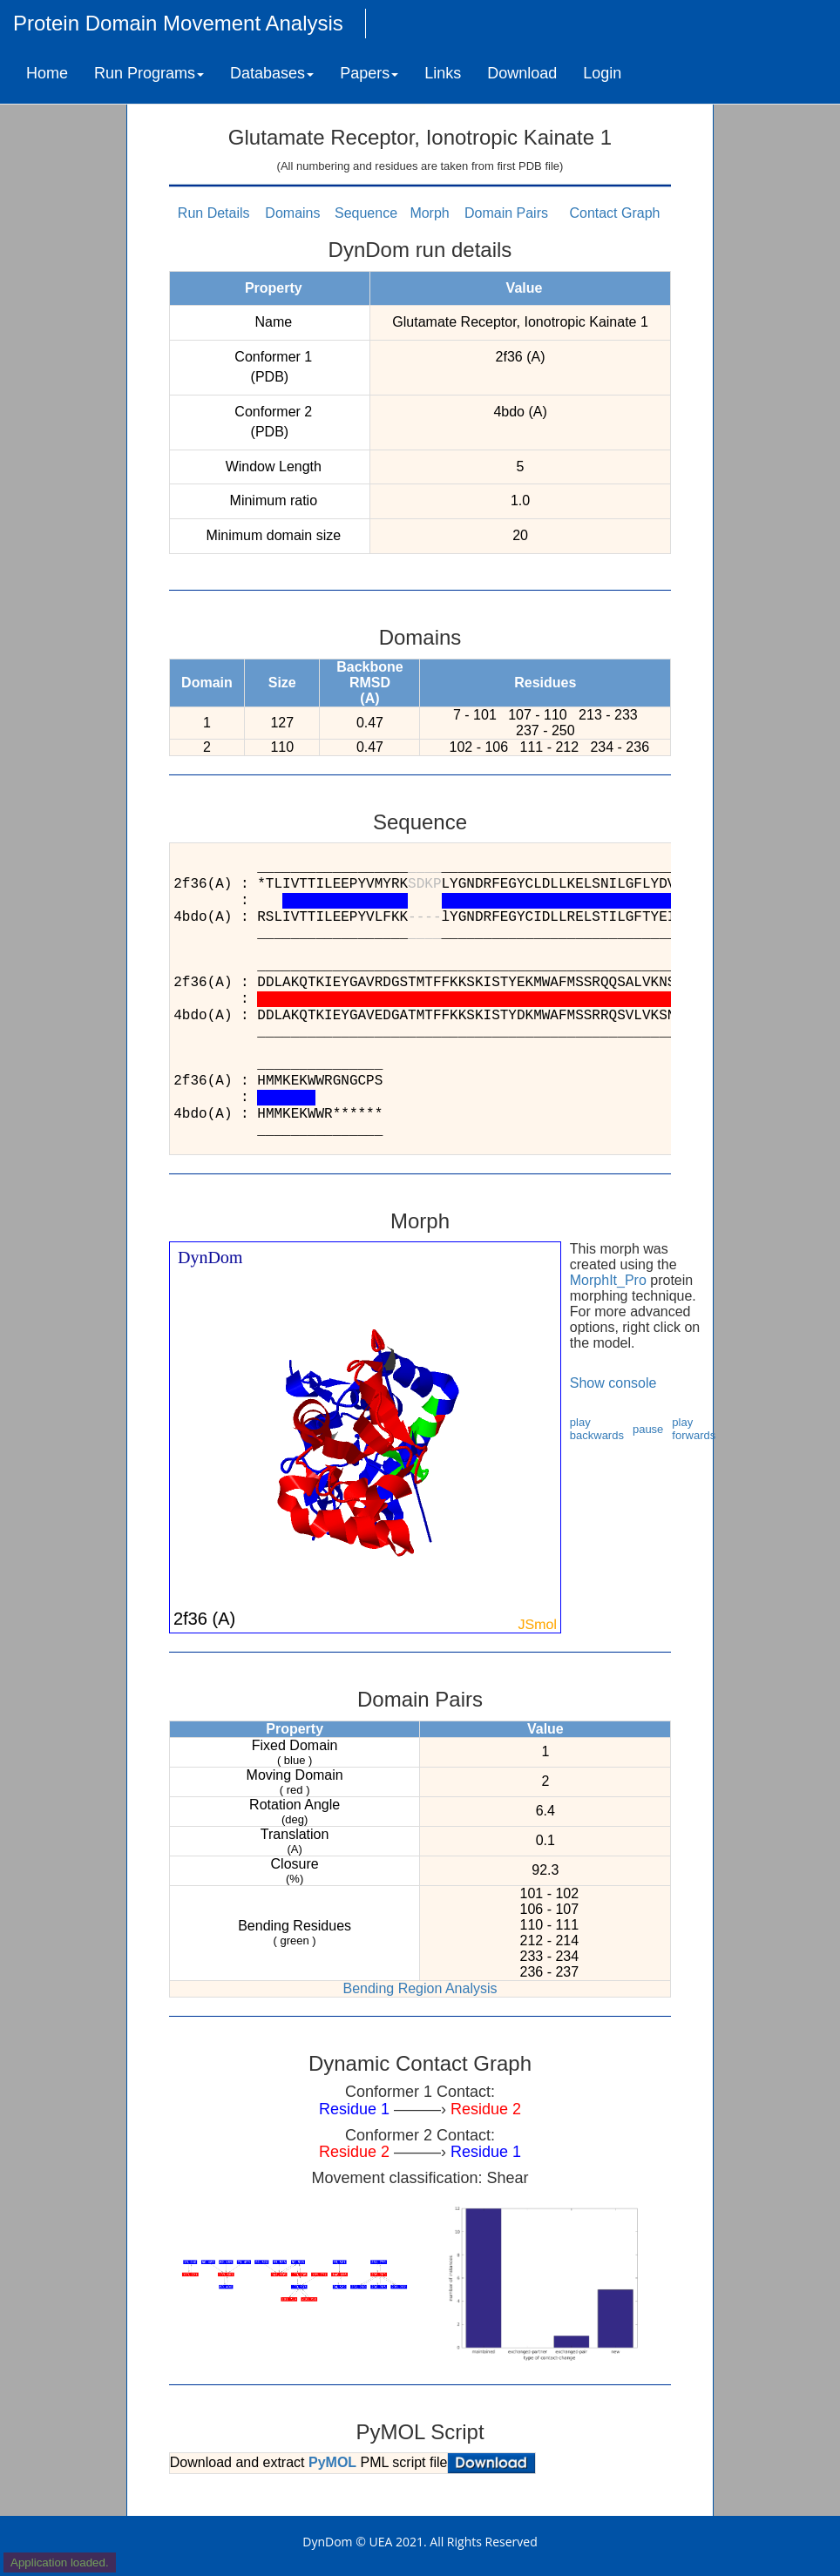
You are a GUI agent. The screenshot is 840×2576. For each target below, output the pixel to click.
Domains (292, 213)
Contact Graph (614, 213)
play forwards (693, 1429)
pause (648, 1429)
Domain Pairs (506, 213)
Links (442, 73)
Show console (613, 1383)
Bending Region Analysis (419, 1988)
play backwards (597, 1429)
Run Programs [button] (149, 73)
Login (602, 73)
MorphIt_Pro (608, 1280)
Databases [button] (272, 73)
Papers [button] (369, 73)
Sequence (366, 213)
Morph (429, 213)
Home (47, 73)
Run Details (214, 213)
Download (522, 73)
